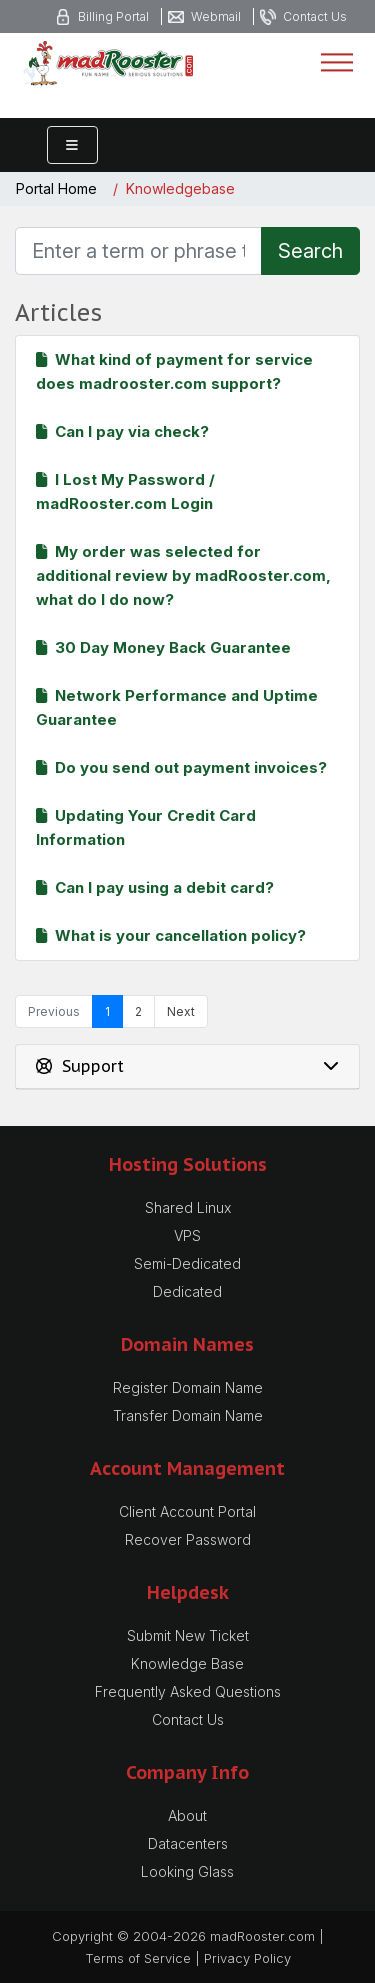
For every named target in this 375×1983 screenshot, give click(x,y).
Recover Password (188, 1539)
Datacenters (188, 1843)
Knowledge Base (187, 1663)
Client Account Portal (187, 1511)
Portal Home (56, 189)
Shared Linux (188, 1207)
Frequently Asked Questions (188, 1691)
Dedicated (187, 1291)
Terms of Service (138, 1958)
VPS (187, 1235)
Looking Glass (187, 1871)
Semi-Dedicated (187, 1263)
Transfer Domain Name (188, 1415)
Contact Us (188, 1719)
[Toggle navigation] (337, 62)
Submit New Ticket (188, 1635)
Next (181, 1011)
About (187, 1815)
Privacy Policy (247, 1958)
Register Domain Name (188, 1387)
